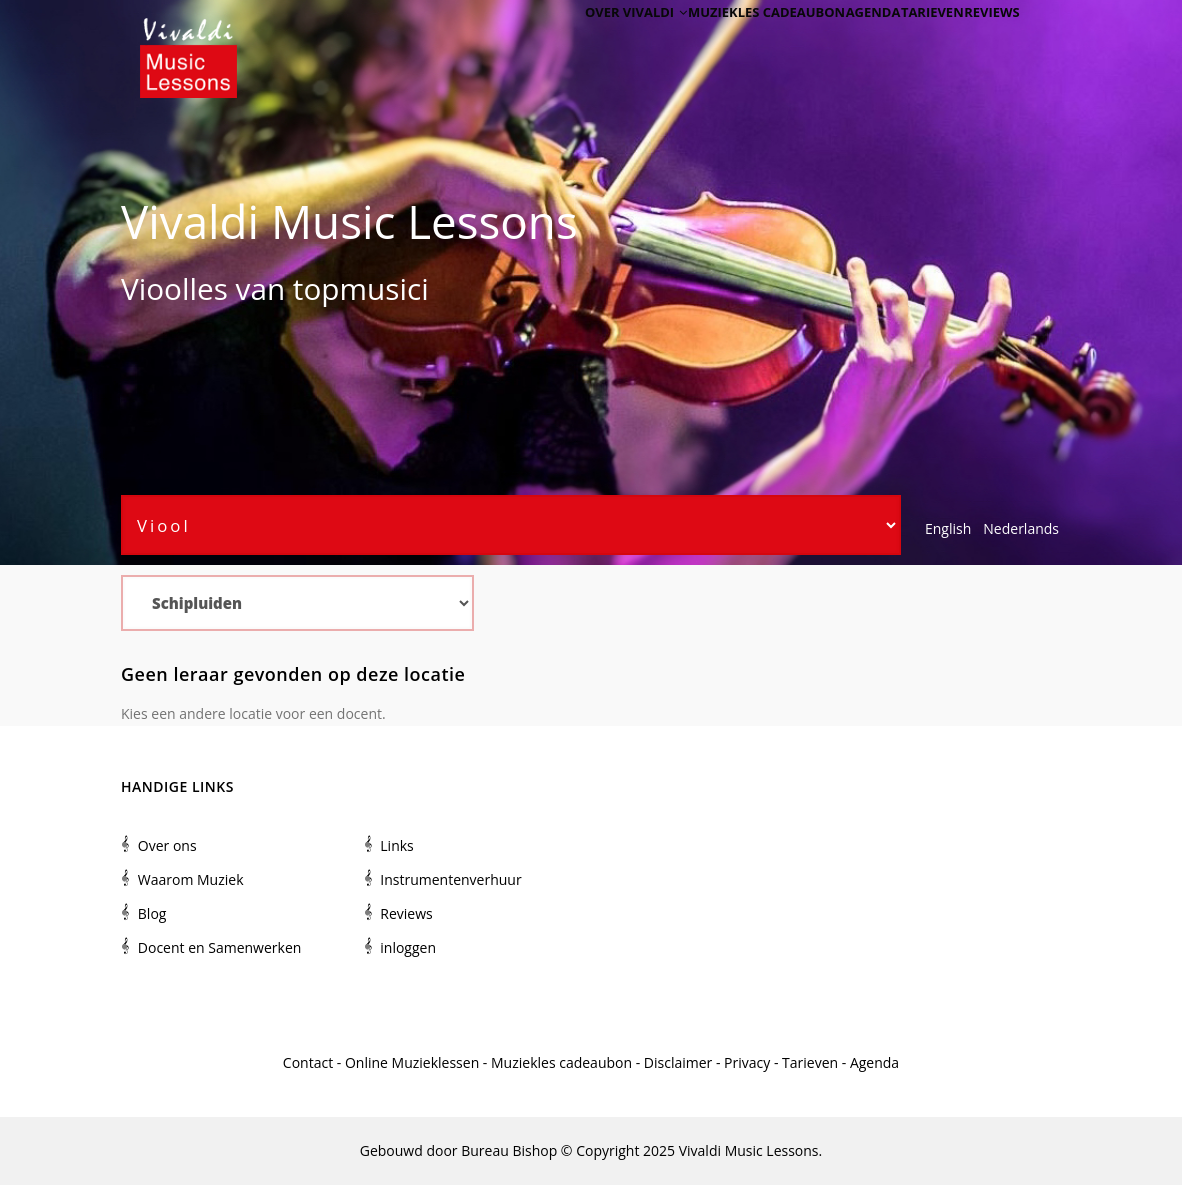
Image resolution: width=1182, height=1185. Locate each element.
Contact (308, 1062)
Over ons (167, 845)
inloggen (408, 947)
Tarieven (912, 42)
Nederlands (1021, 528)
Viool (155, 288)
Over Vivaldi (585, 42)
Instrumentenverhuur (450, 879)
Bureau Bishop (509, 1150)
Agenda (838, 42)
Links (396, 845)
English (948, 528)
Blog (152, 913)
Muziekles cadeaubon (723, 42)
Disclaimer (678, 1062)
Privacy (747, 1062)
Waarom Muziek (191, 879)
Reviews (985, 42)
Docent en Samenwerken (220, 947)
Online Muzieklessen (412, 1062)
